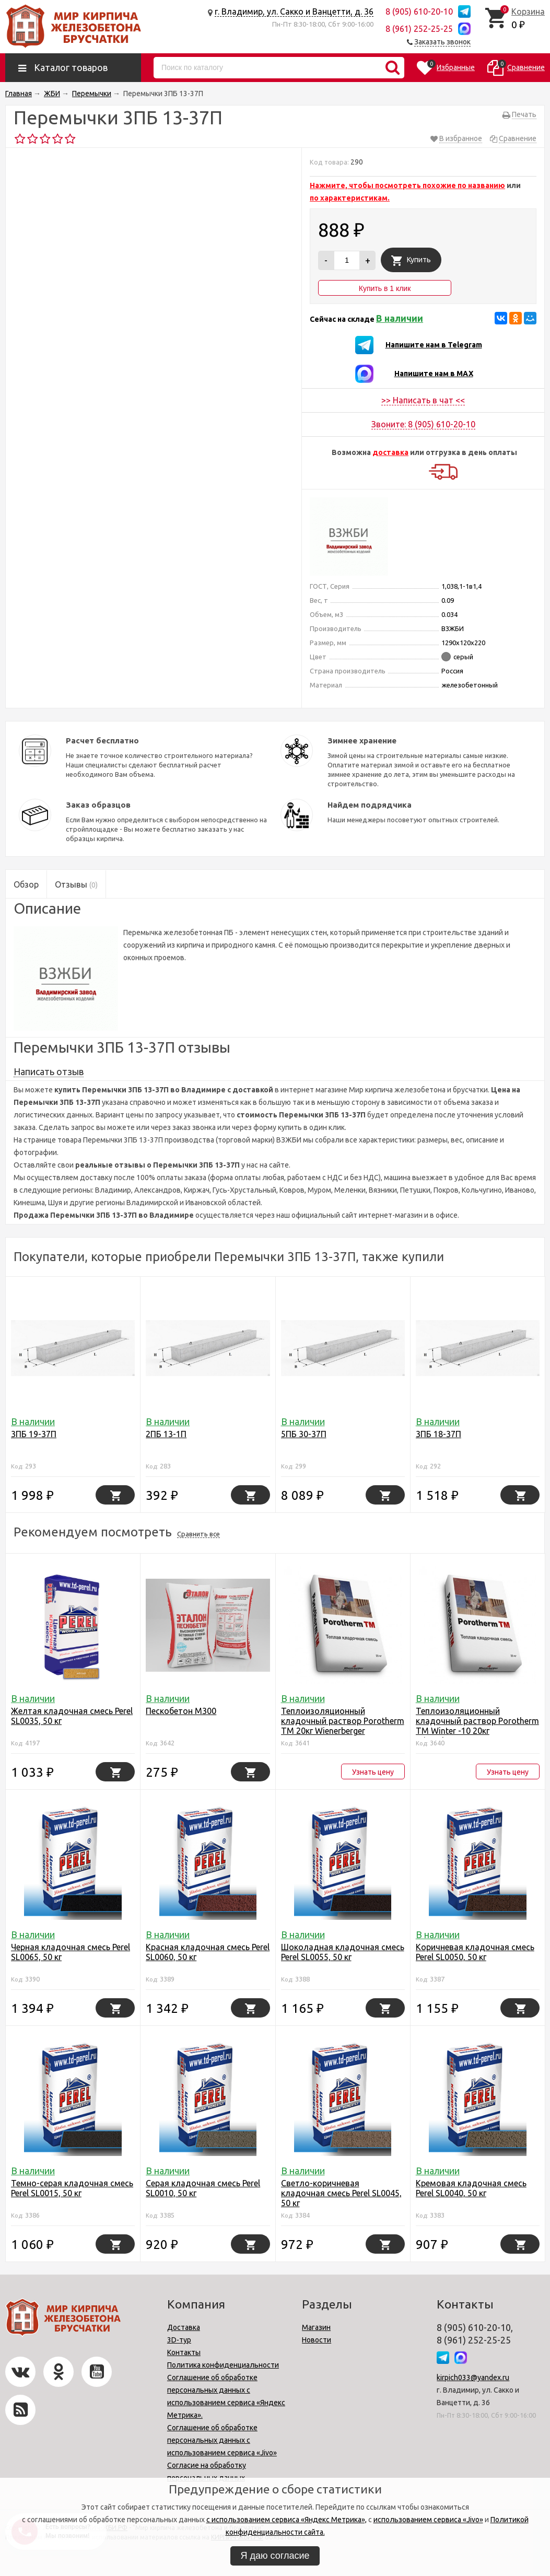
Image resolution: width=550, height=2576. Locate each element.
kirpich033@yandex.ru (473, 2377)
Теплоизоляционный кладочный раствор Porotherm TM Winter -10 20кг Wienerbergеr (477, 1725)
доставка (390, 452)
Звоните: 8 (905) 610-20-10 (423, 424)
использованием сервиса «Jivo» (428, 2519)
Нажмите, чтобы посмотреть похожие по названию (407, 185)
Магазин (316, 2327)
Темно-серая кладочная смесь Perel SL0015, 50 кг (72, 2188)
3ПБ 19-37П (33, 1434)
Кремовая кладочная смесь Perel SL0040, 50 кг (471, 2188)
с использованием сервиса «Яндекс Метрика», (286, 2519)
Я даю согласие (275, 2555)
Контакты (184, 2352)
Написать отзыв (49, 1071)
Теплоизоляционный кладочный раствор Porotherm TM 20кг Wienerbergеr (342, 1720)
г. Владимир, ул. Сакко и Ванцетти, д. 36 (294, 11)
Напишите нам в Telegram (433, 345)
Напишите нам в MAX (433, 373)
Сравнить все (198, 1533)
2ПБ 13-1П (166, 1434)
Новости (316, 2340)
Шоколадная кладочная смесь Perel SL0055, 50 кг (342, 1952)
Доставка (183, 2327)
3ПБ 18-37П (438, 1434)
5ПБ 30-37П (303, 1434)
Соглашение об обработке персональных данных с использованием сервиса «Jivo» (222, 2440)
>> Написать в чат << (423, 400)
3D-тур (179, 2340)
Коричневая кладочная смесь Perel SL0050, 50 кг (475, 1952)
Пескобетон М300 (181, 1711)
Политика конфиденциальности (223, 2365)
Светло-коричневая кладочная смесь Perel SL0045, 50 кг (341, 2193)
